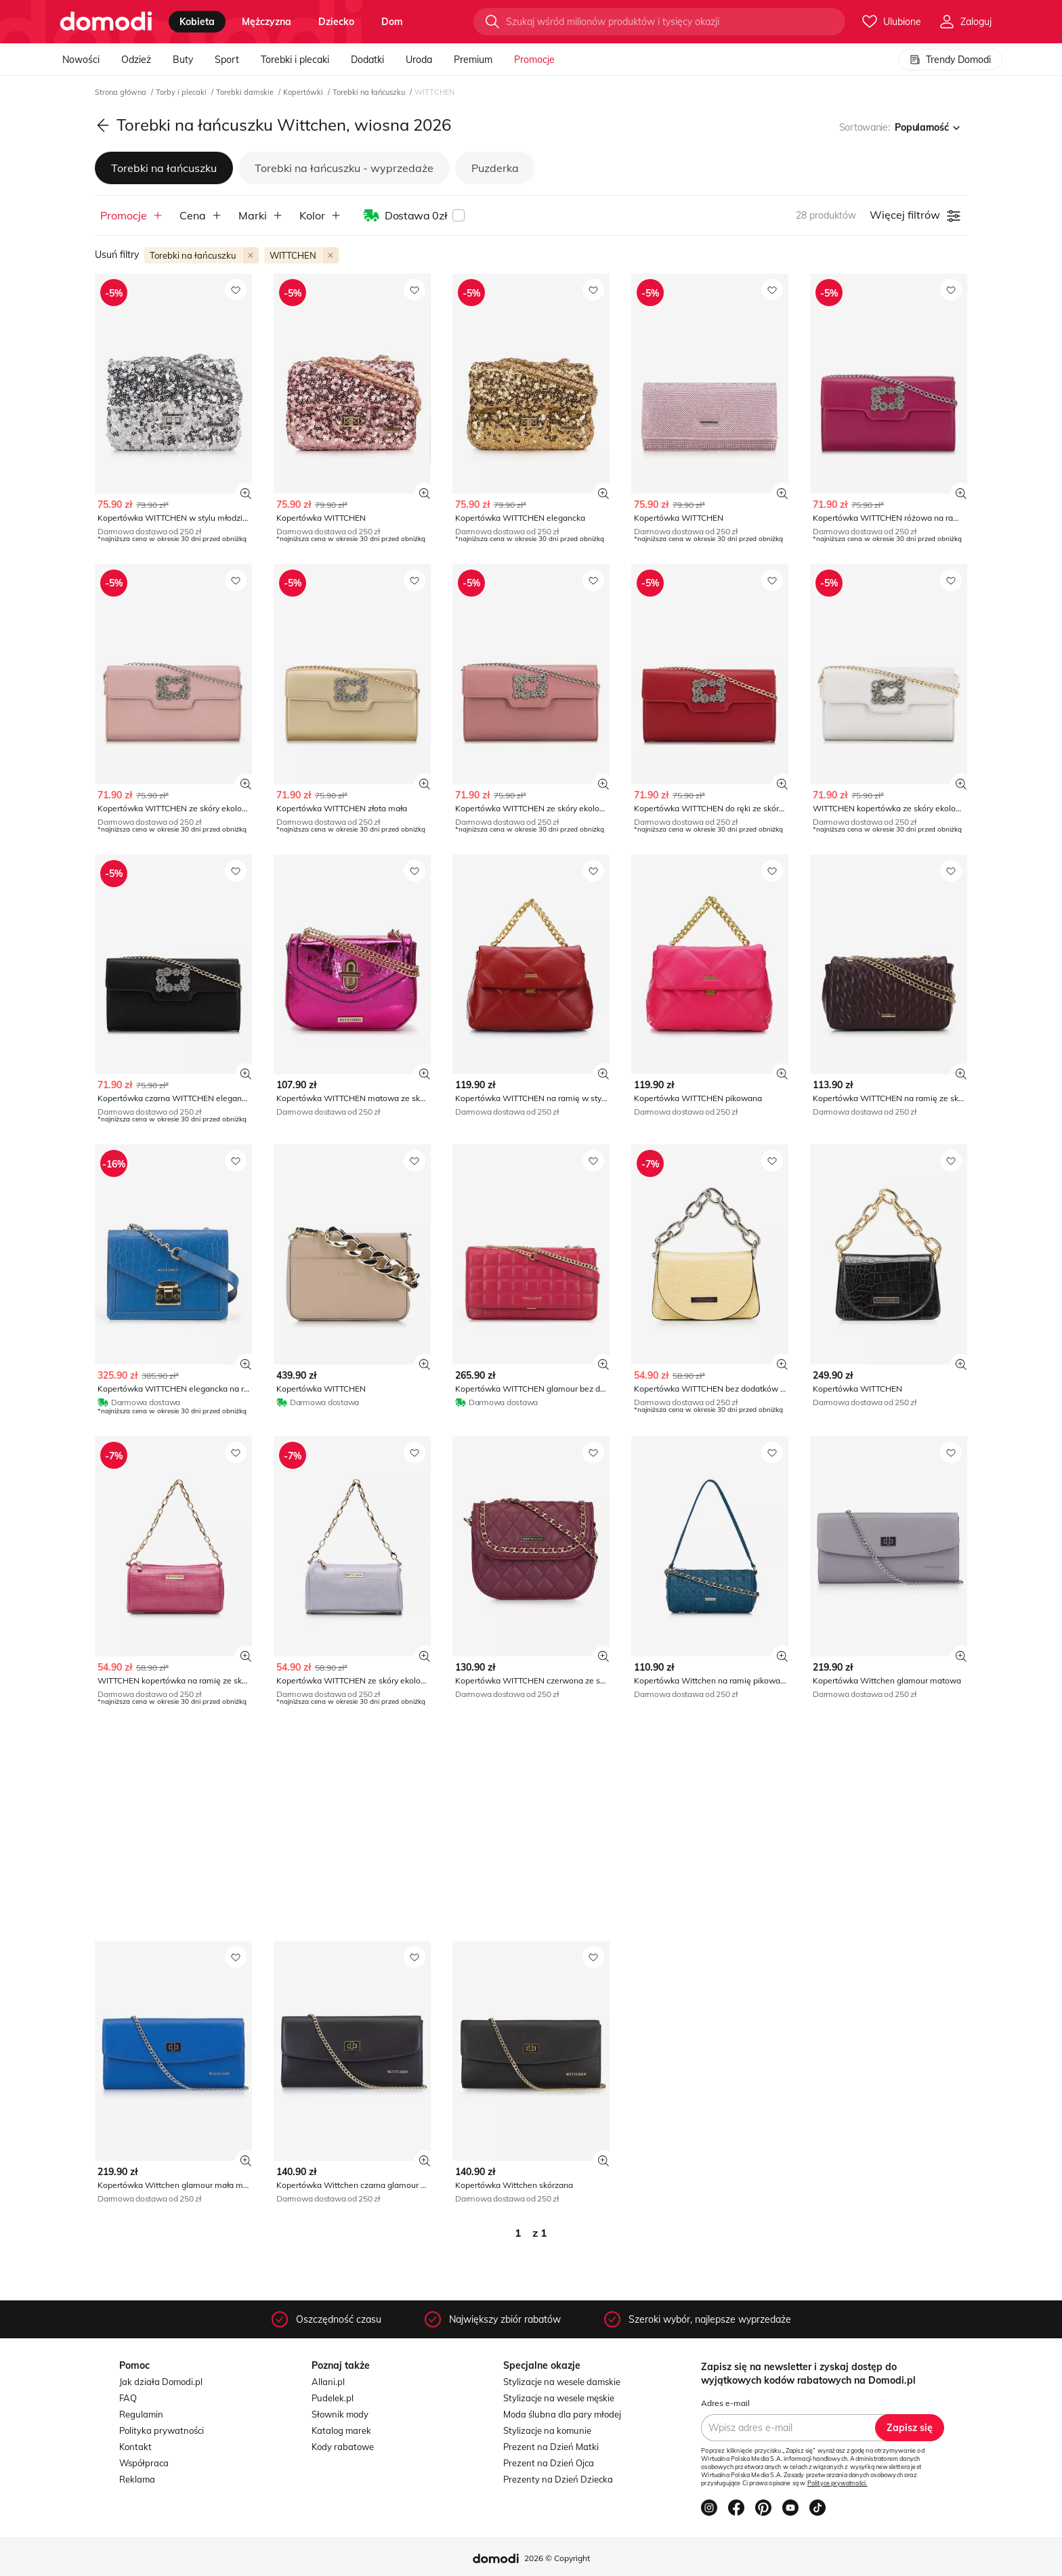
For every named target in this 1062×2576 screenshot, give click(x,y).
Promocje (534, 59)
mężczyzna (266, 22)
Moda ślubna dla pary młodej (562, 2414)
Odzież (136, 59)
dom (392, 22)
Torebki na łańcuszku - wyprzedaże (344, 168)
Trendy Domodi (950, 59)
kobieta (197, 22)
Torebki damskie (246, 92)
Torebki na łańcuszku (370, 92)
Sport (227, 59)
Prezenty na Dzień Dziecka (558, 2479)
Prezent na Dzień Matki (551, 2446)
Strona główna (121, 92)
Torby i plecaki (182, 92)
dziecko (336, 22)
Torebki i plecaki (295, 59)
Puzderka (495, 168)
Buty (183, 59)
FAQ (128, 2397)
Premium (473, 59)
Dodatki (367, 59)
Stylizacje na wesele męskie (558, 2397)
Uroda (419, 59)
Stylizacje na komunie (547, 2430)
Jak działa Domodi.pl (161, 2381)
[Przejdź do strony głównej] (106, 21)
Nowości (81, 59)
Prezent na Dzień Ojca (548, 2462)
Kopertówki (304, 92)
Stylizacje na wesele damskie (561, 2381)
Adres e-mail (725, 2403)
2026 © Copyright (557, 2558)
